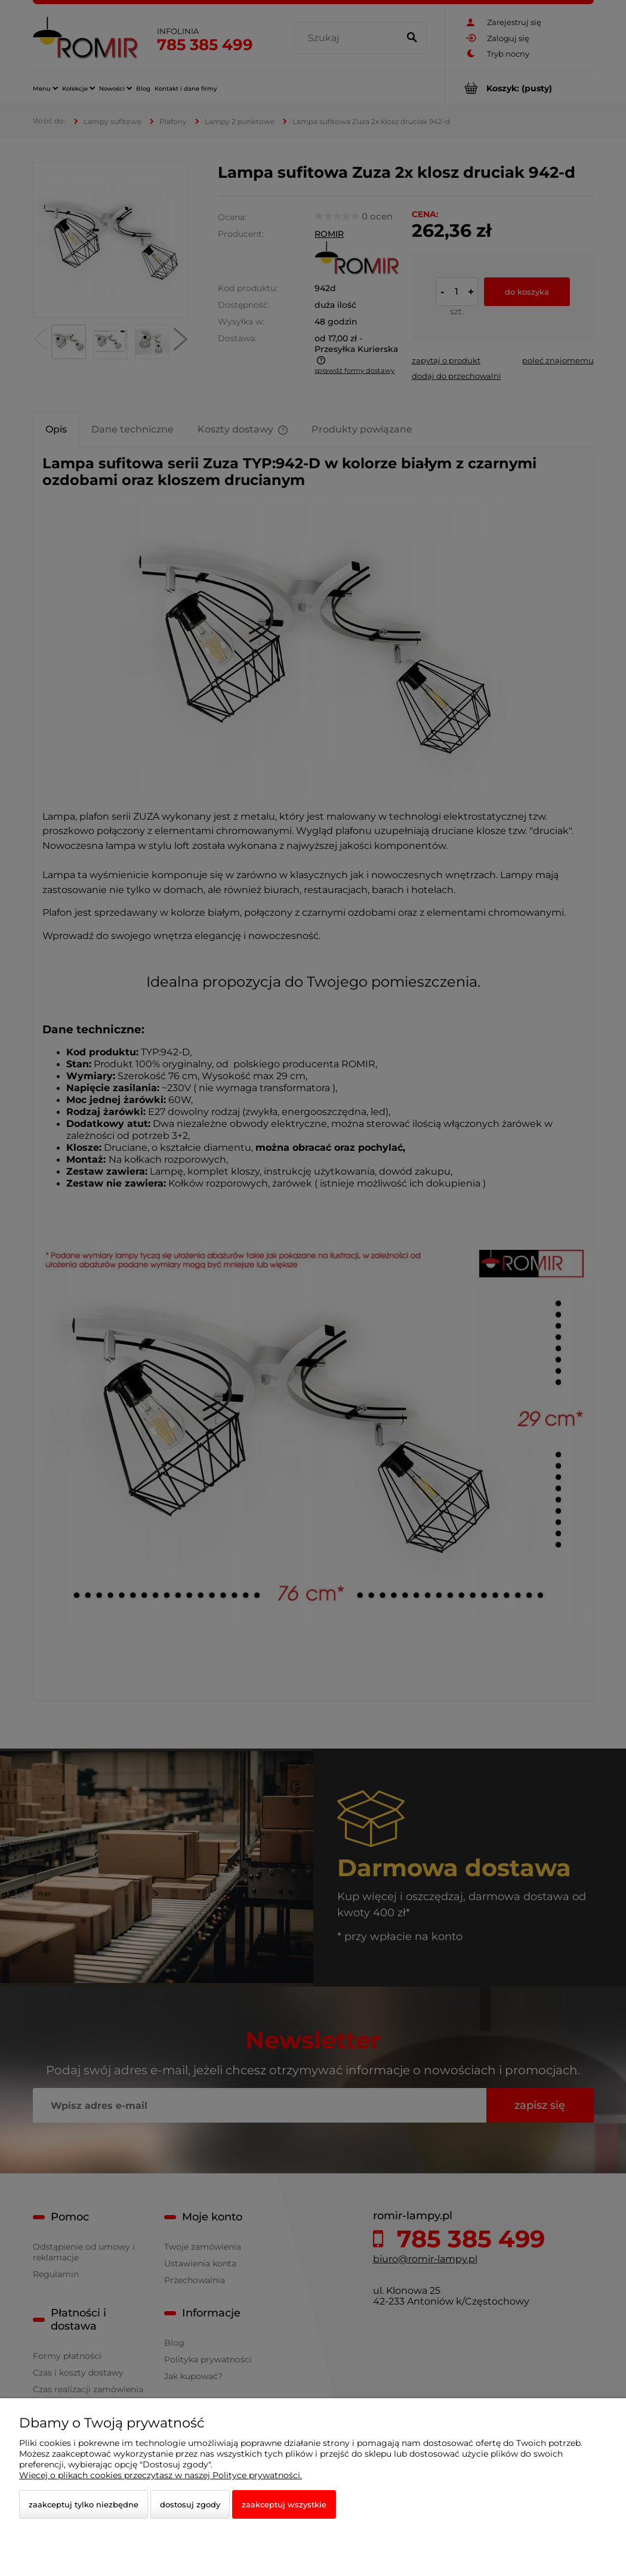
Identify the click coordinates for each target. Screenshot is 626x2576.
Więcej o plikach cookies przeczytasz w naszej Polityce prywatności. (160, 2475)
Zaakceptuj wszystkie (284, 2504)
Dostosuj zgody (190, 2504)
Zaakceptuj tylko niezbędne (83, 2504)
